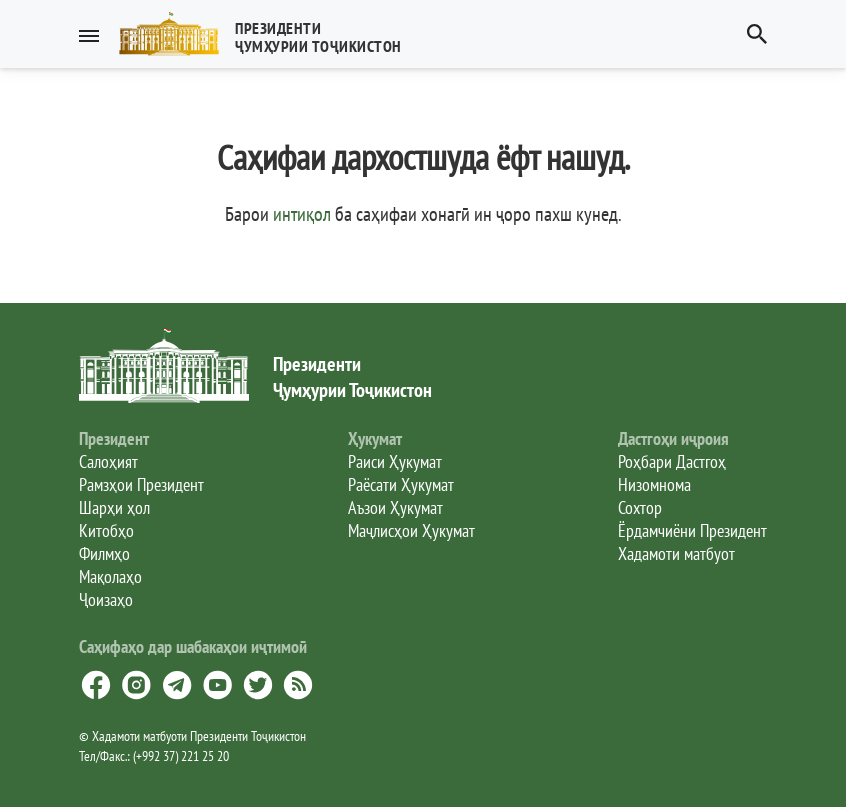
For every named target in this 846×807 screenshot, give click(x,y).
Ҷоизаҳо (106, 599)
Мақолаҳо (110, 576)
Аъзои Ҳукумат (395, 507)
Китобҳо (106, 530)
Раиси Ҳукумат (395, 461)
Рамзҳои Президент (141, 484)
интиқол (302, 214)
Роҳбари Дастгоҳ (672, 461)
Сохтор (640, 507)
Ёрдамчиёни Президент (692, 530)
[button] (268, 34)
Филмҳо (104, 553)
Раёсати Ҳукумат (401, 484)
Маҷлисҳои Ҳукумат (411, 530)
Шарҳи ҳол (114, 507)
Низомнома (654, 484)
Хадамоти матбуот (676, 553)
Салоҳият (108, 461)
